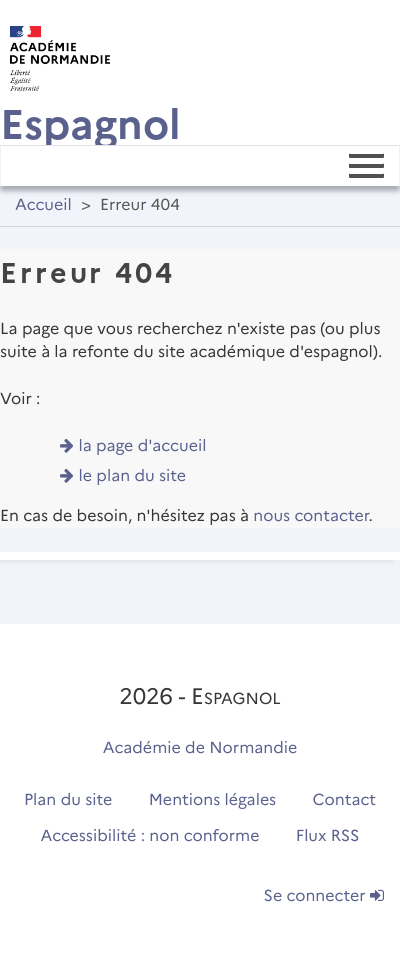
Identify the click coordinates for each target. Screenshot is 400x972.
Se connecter (324, 896)
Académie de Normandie (200, 748)
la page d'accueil (143, 446)
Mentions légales (213, 800)
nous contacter (310, 516)
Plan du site (68, 800)
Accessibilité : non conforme (150, 836)
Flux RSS (328, 836)
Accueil (43, 205)
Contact (345, 800)
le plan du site (133, 476)
